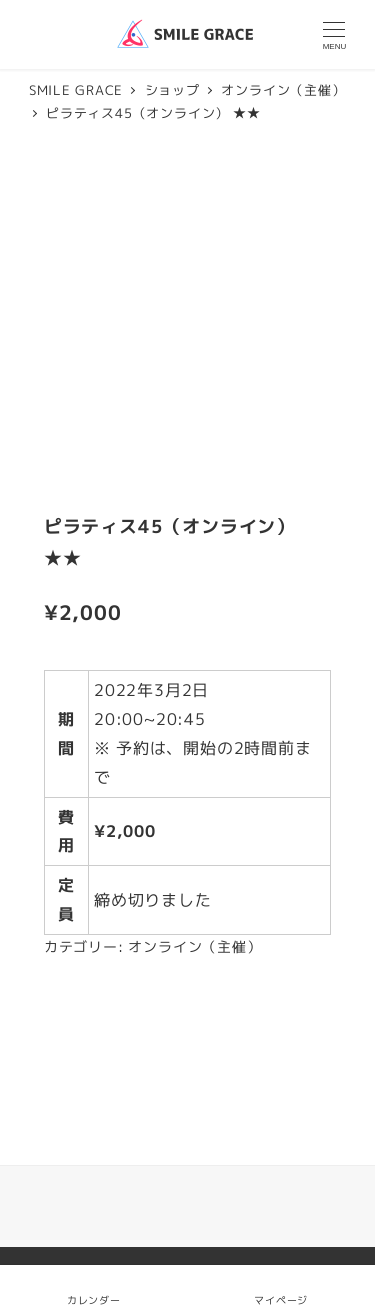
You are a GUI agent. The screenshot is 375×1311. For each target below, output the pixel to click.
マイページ (281, 1287)
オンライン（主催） (194, 947)
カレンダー (94, 1300)
